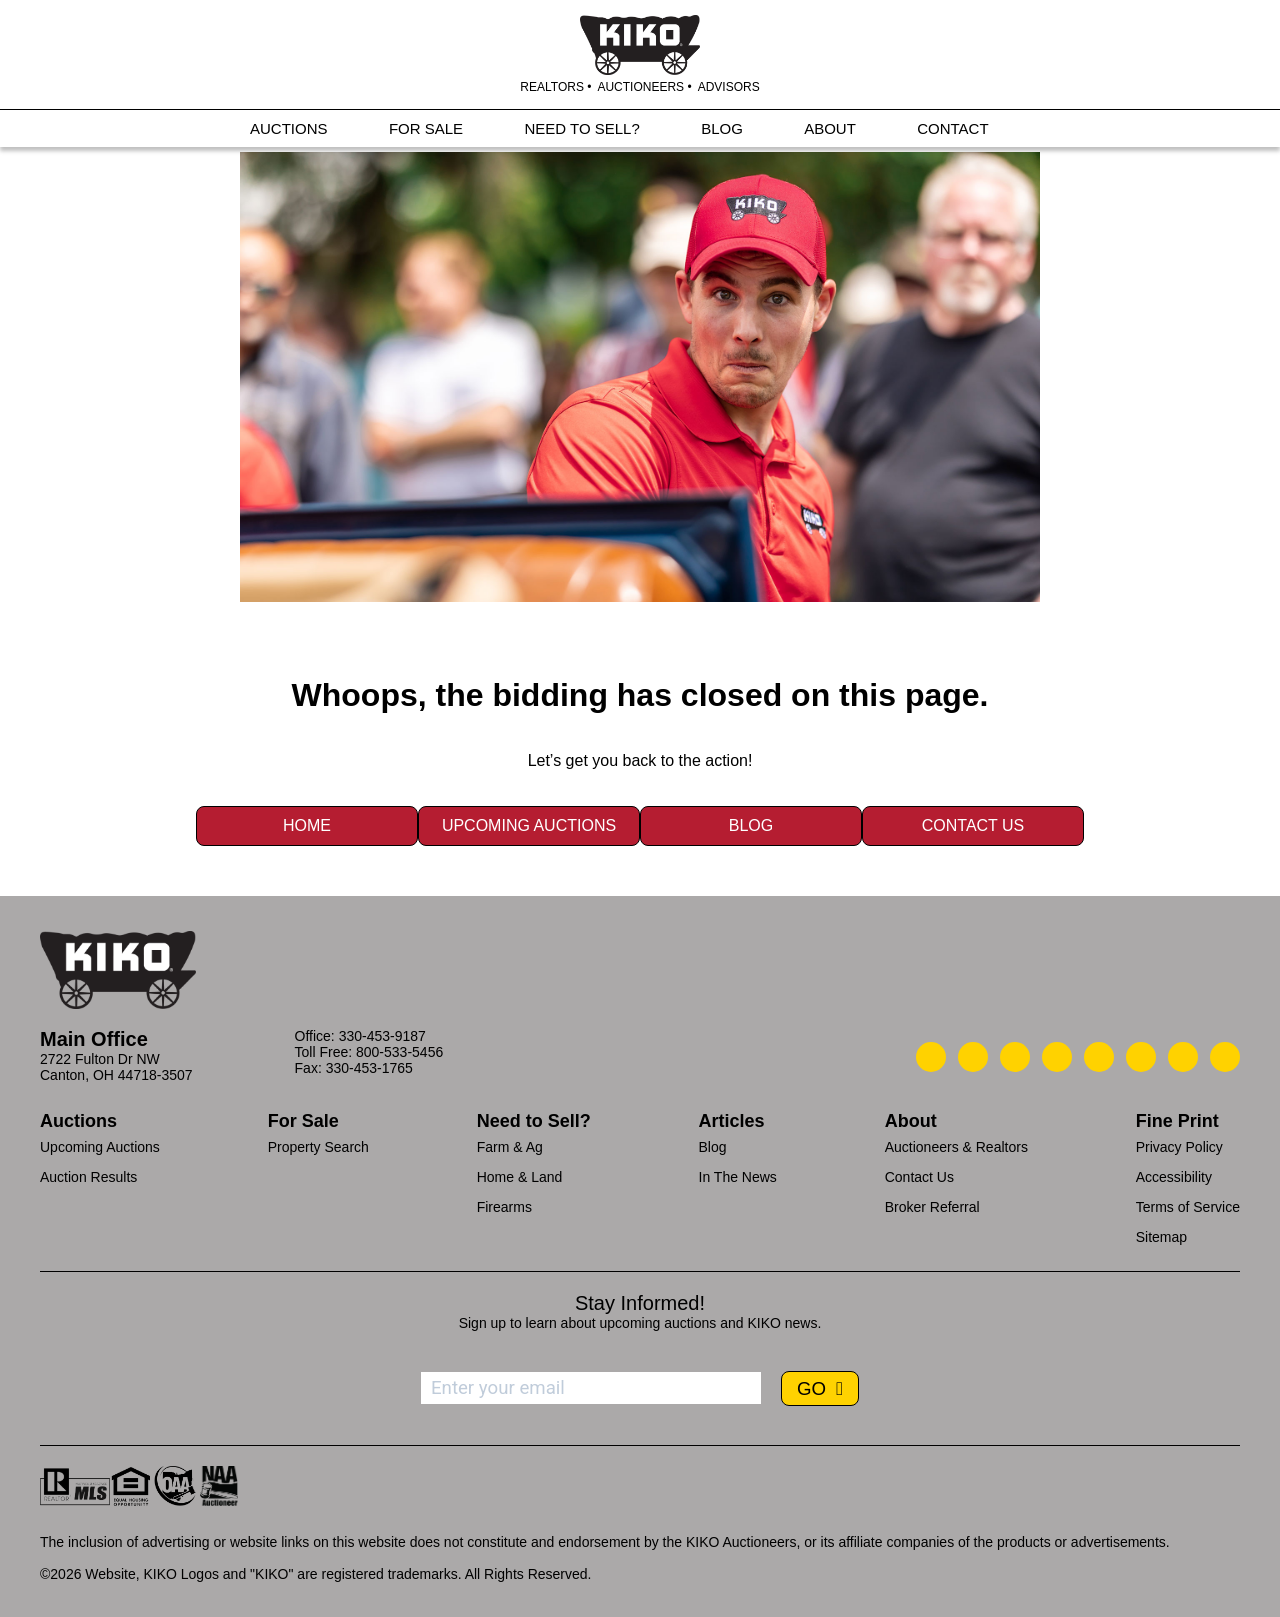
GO (814, 1388)
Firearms (504, 1207)
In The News (738, 1177)
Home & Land (520, 1177)
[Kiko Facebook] (1057, 1057)
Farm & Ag (510, 1147)
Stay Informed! (640, 1303)
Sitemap (1161, 1237)
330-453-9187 (382, 1036)
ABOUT (830, 131)
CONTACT (952, 131)
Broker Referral (932, 1207)
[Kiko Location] (1015, 1057)
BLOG (722, 131)
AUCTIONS (289, 131)
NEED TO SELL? (581, 131)
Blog (751, 825)
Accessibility (1174, 1177)
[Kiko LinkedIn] (1099, 1057)
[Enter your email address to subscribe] (591, 1388)
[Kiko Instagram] (1225, 1057)
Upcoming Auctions (529, 825)
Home (307, 825)
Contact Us (973, 825)
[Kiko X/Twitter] (1141, 1057)
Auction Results (88, 1177)
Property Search (318, 1147)
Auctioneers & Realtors (956, 1147)
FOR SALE (426, 131)
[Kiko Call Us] (931, 1057)
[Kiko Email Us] (973, 1057)
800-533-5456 (399, 1052)
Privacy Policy (1179, 1147)
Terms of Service (1188, 1207)
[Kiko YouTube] (1183, 1057)
